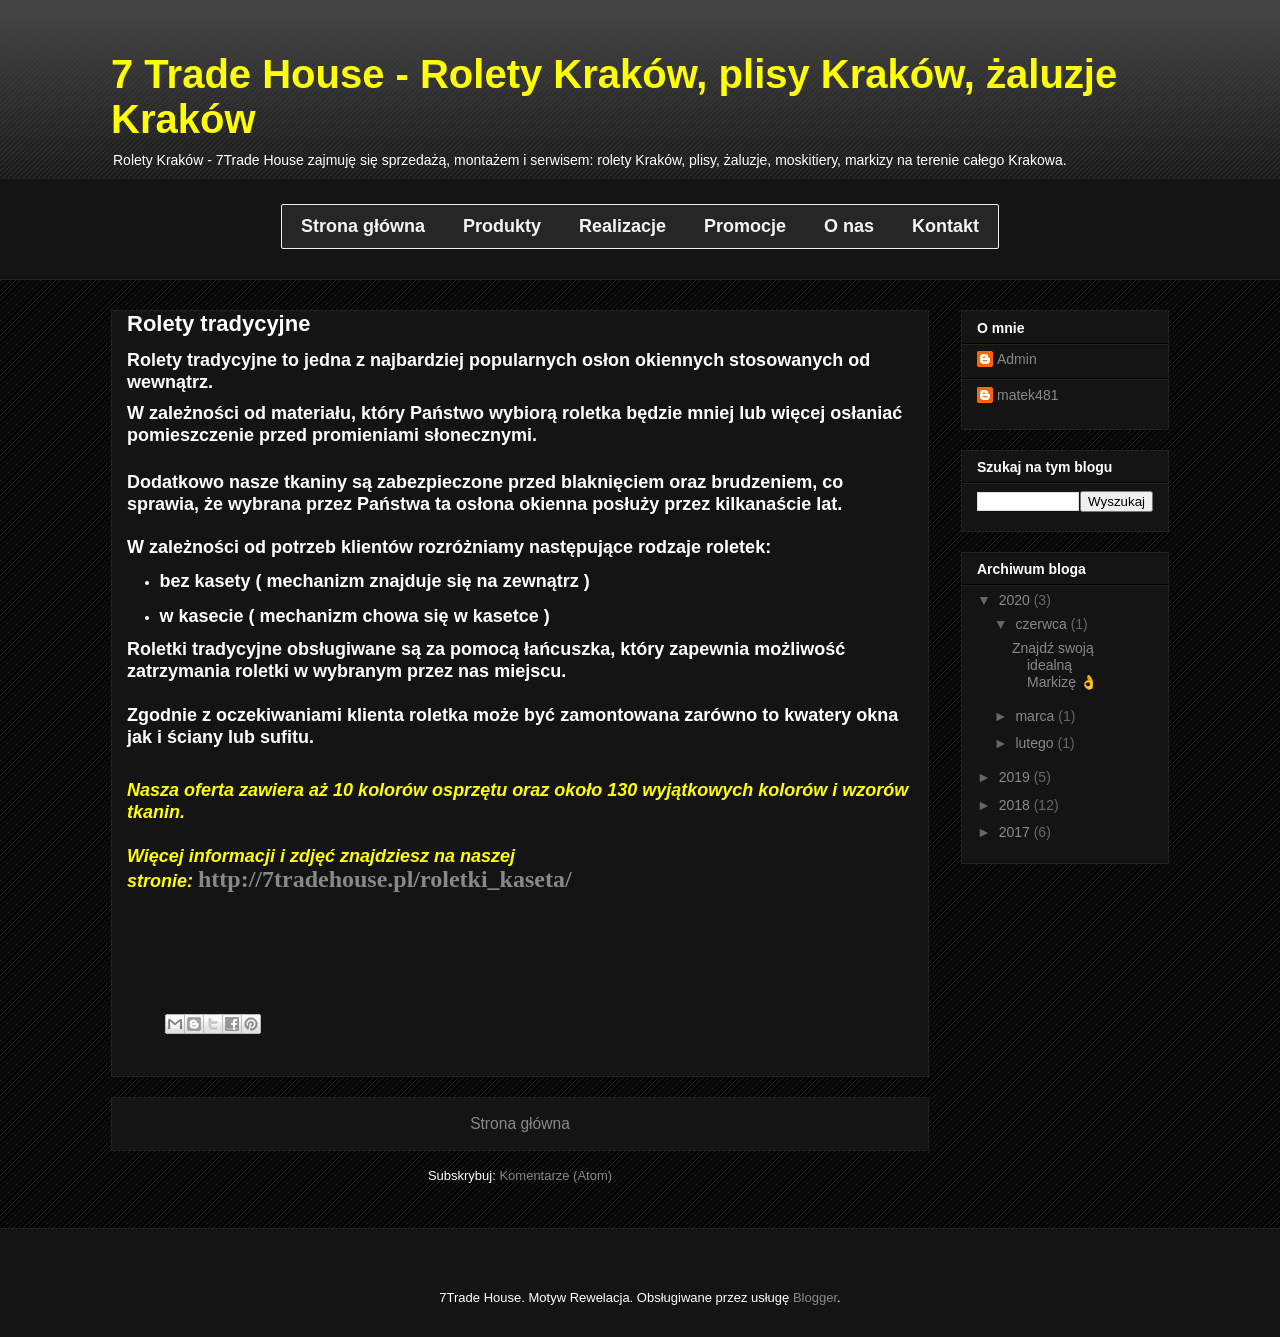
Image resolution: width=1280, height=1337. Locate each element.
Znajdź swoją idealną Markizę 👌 (1054, 665)
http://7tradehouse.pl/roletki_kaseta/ (385, 879)
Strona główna (520, 1123)
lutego (1036, 743)
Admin (1017, 359)
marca (1036, 716)
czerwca (1042, 624)
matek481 (1027, 395)
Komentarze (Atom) (555, 1175)
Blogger (815, 1297)
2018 (1016, 805)
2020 (1016, 600)
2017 (1016, 832)
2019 (1016, 777)
